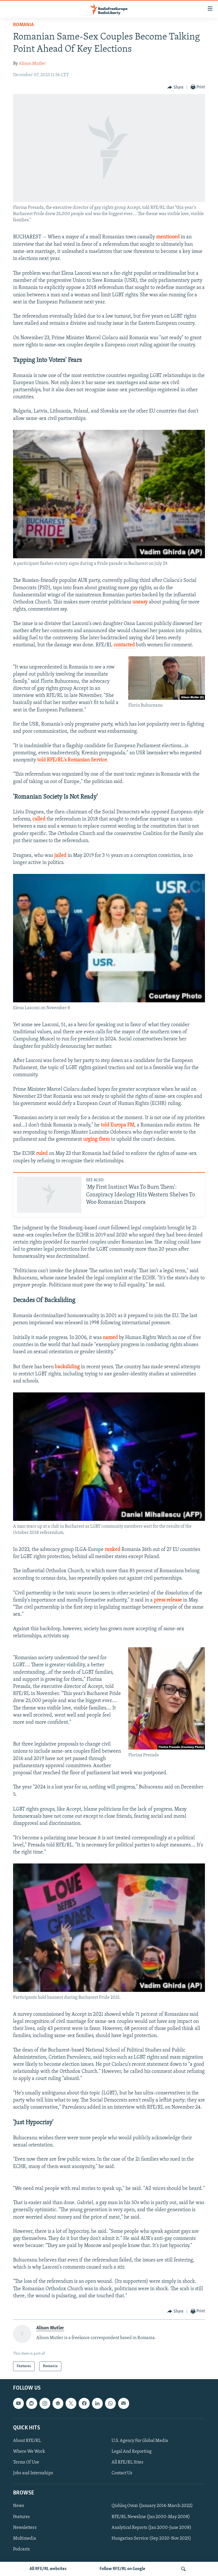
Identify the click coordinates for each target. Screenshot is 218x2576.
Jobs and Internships (33, 2473)
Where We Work (29, 2451)
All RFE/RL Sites (127, 2462)
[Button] (175, 87)
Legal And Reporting (132, 2451)
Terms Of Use (26, 2462)
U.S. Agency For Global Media (140, 2440)
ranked (113, 1549)
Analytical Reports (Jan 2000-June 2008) (151, 2527)
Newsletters (25, 2527)
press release (168, 1600)
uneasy (140, 602)
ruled (42, 1153)
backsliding (68, 1367)
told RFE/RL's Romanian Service (72, 760)
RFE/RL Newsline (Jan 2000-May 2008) (151, 2517)
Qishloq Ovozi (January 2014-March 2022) (152, 2506)
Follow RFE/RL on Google (122, 2569)
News (18, 2506)
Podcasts (21, 2549)
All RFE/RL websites (48, 2569)
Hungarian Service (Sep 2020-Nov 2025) (151, 2538)
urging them (96, 1139)
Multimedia (24, 2538)
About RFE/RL (27, 2440)
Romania (23, 25)
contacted (125, 645)
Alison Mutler (32, 63)
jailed (61, 855)
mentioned (168, 237)
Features (21, 2517)
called (39, 819)
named (111, 1337)
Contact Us (122, 2473)
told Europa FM (117, 1125)
